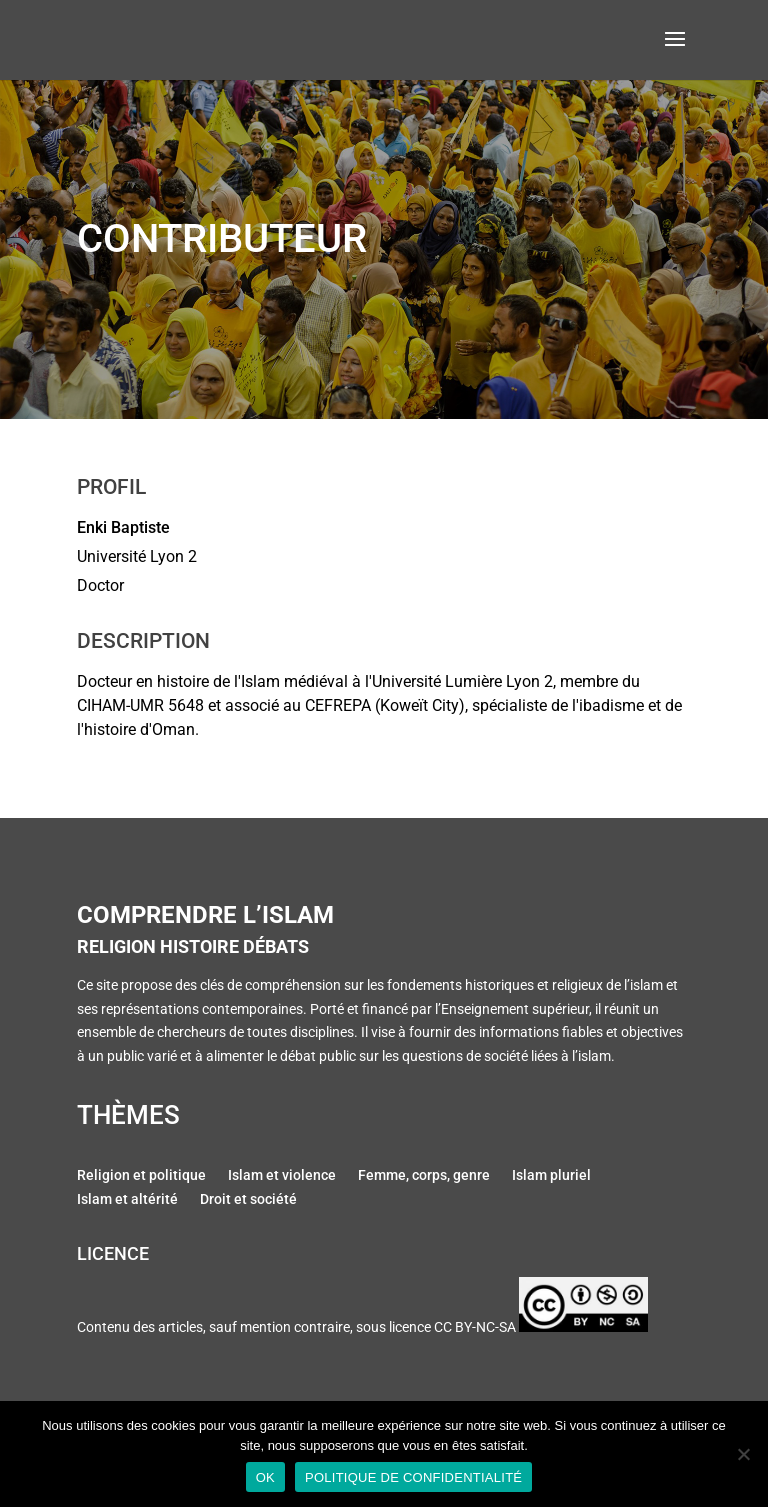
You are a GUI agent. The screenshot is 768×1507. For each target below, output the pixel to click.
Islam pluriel (551, 1177)
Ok (265, 1477)
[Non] (743, 1454)
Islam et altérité (127, 1201)
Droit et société (248, 1201)
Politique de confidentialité (413, 1477)
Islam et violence (282, 1177)
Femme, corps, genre (424, 1177)
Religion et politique (141, 1177)
